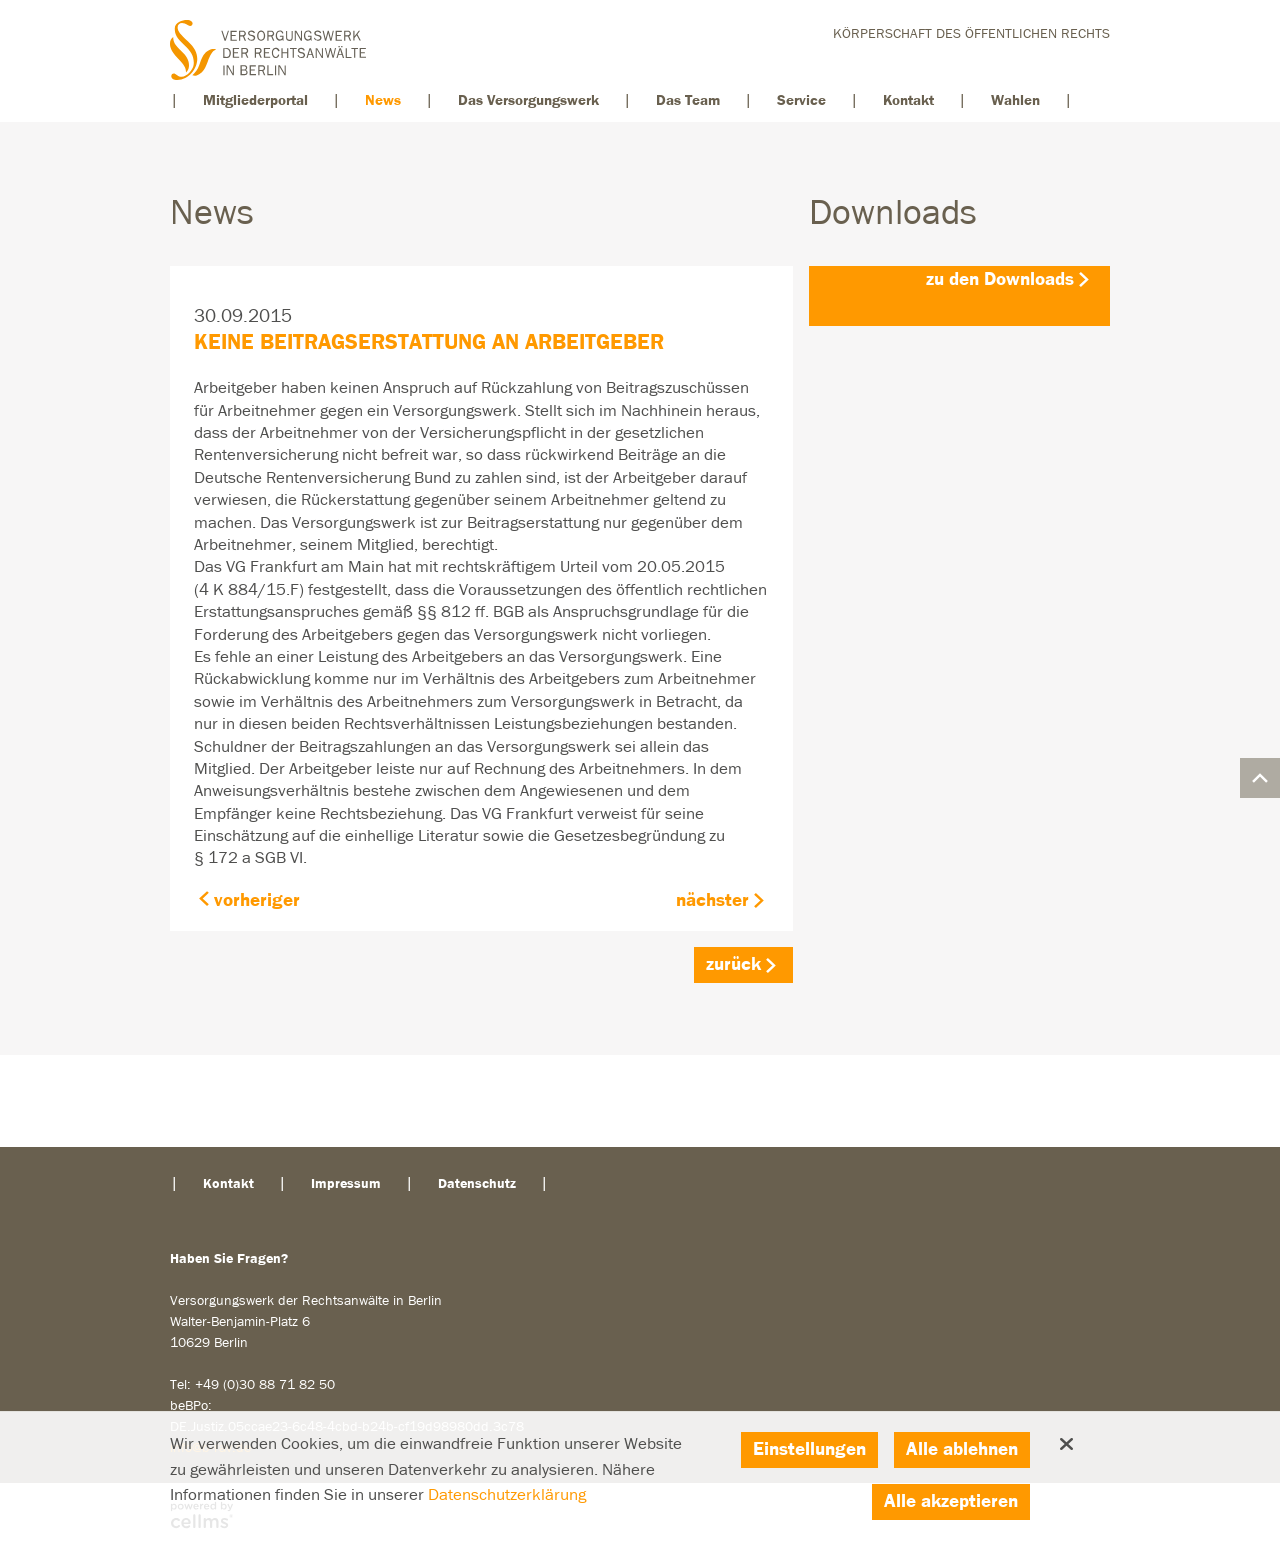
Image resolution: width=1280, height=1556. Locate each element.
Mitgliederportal (255, 100)
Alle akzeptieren (951, 1501)
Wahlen (1015, 100)
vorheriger (257, 900)
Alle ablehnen (962, 1449)
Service (801, 100)
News (383, 100)
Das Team (688, 100)
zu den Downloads (1000, 279)
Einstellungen (809, 1449)
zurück (733, 964)
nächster (712, 900)
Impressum (346, 1184)
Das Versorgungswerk (528, 100)
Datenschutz (477, 1184)
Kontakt (908, 100)
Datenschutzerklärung (507, 1495)
